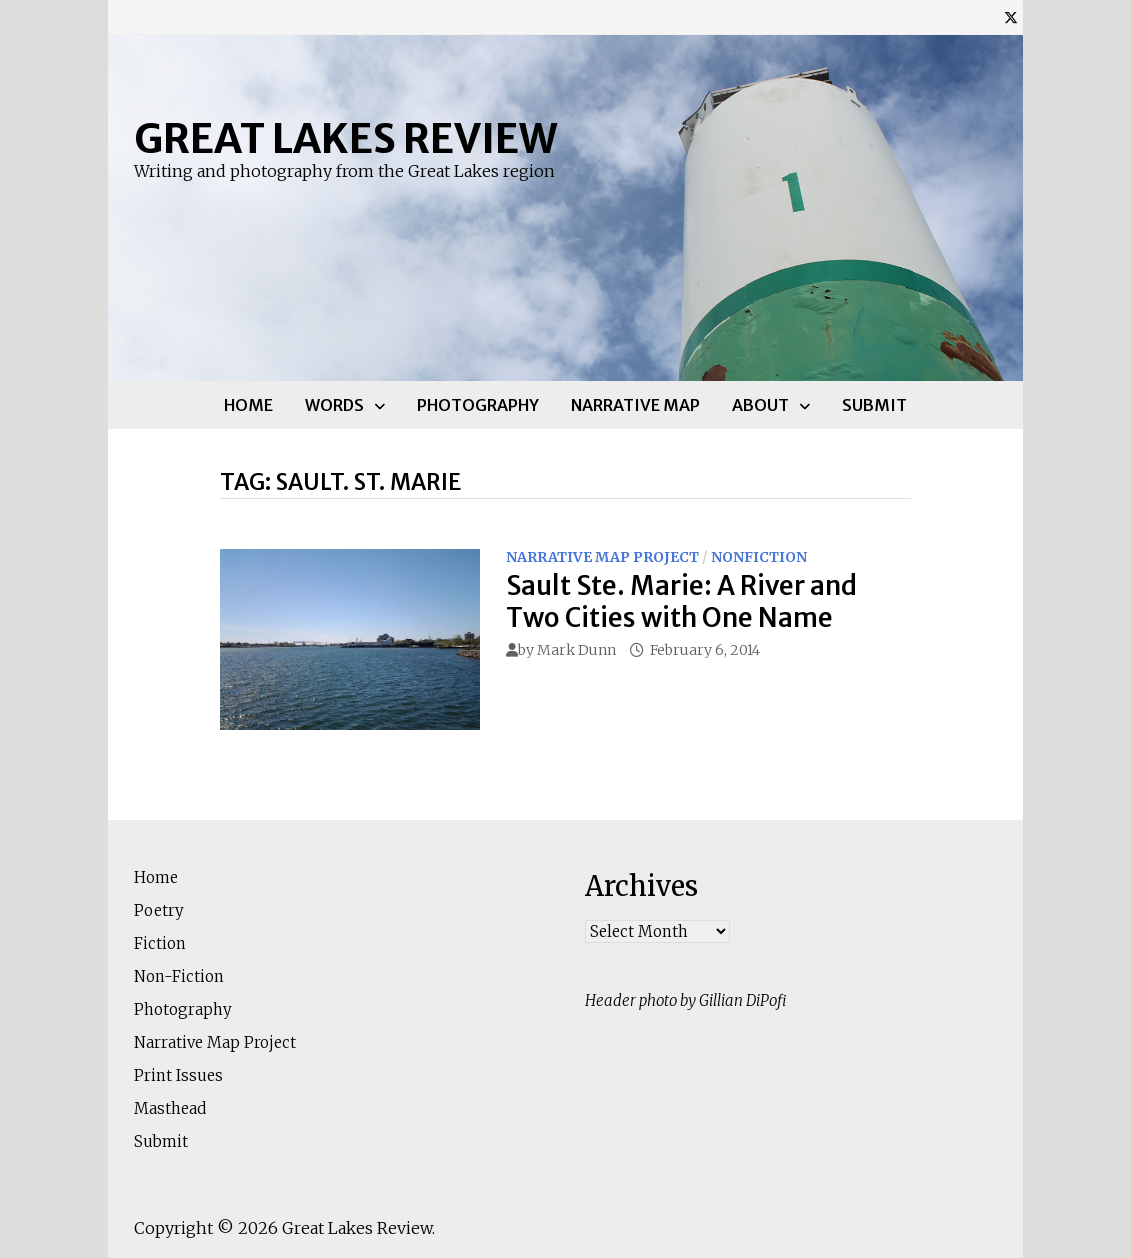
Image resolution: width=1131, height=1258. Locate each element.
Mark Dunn (576, 650)
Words (334, 405)
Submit (874, 405)
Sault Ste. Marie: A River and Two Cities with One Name (681, 601)
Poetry (159, 910)
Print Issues (178, 1075)
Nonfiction (759, 557)
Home (248, 405)
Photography (478, 405)
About (760, 405)
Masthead (170, 1108)
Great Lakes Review (345, 139)
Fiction (160, 943)
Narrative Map (635, 405)
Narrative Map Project (602, 557)
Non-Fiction (179, 976)
